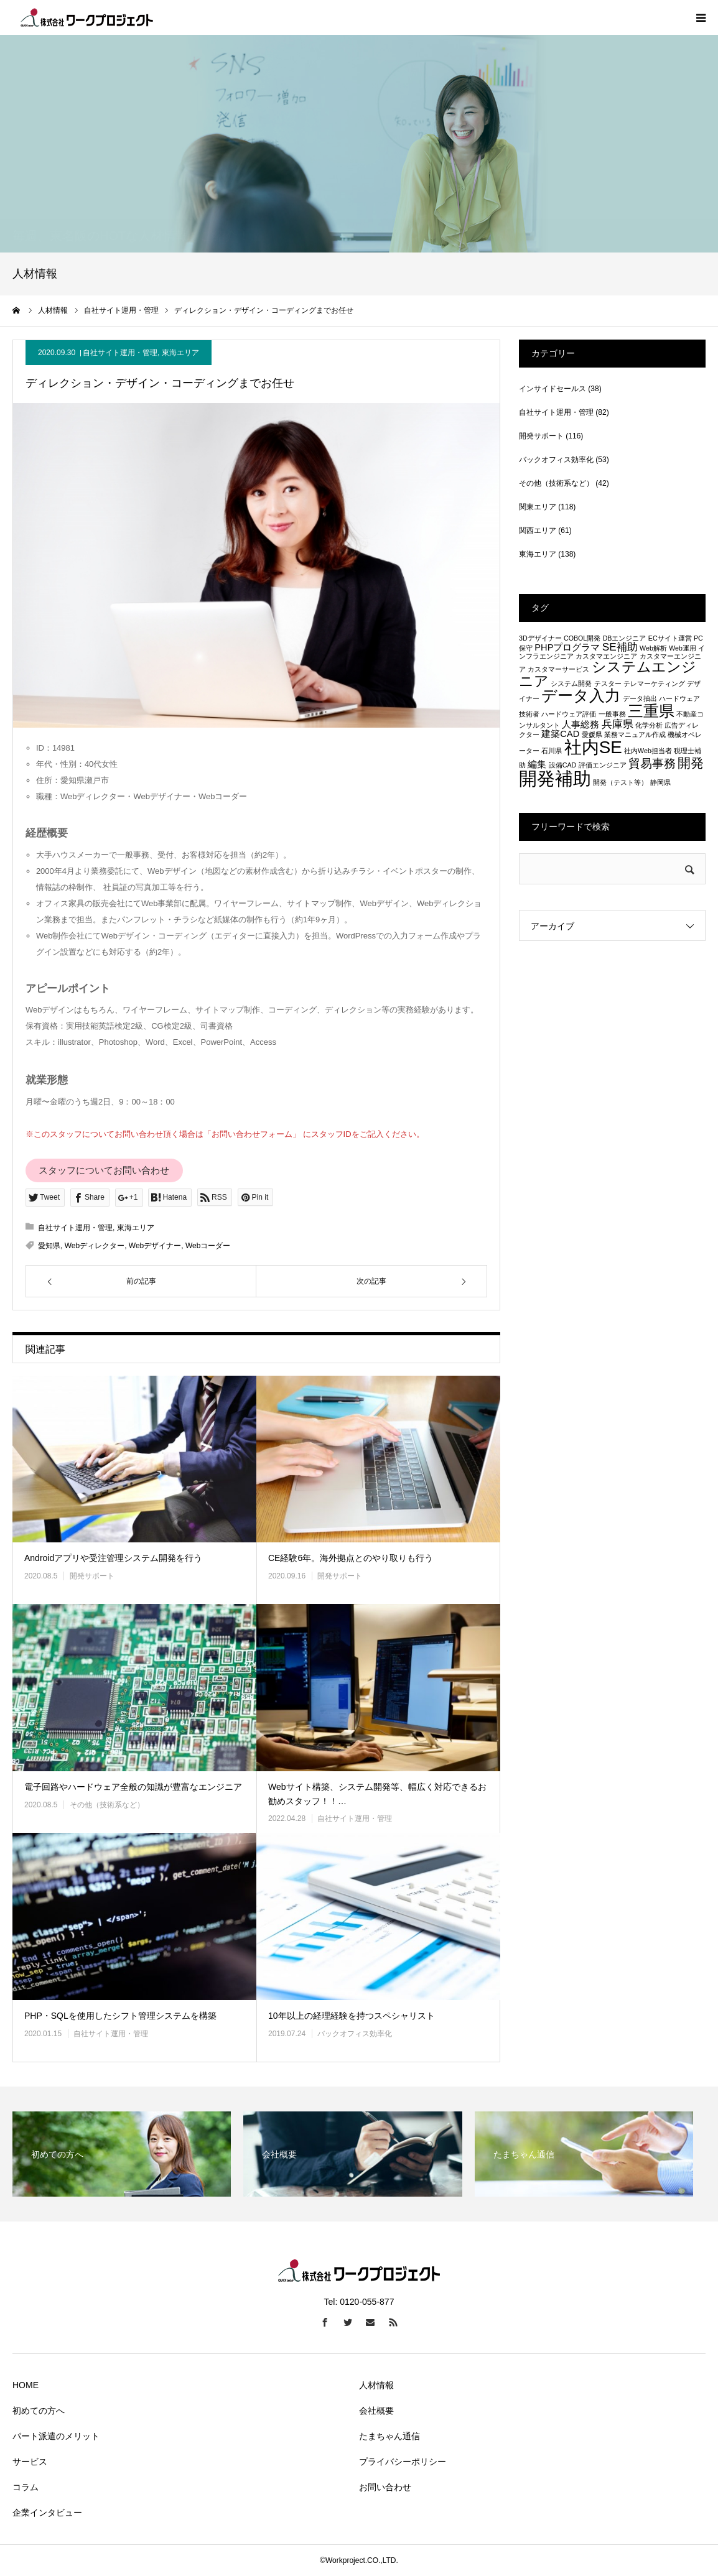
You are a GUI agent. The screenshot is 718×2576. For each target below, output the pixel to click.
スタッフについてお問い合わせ (104, 1170)
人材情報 (376, 2385)
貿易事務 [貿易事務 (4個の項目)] (652, 763)
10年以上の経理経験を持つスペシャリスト (351, 2016)
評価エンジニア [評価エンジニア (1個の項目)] (603, 765)
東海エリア (180, 352)
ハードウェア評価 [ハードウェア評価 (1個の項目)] (568, 714)
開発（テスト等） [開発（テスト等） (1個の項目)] (620, 782)
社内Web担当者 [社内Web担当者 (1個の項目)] (648, 750)
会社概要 (376, 2411)
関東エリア (537, 507)
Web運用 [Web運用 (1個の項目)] (682, 648)
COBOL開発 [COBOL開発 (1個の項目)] (582, 638)
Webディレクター (94, 1245)
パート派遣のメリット (56, 2436)
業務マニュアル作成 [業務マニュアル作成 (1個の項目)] (635, 734)
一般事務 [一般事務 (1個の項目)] (612, 714)
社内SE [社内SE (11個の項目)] (593, 747)
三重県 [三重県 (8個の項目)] (651, 711)
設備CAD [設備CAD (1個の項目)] (563, 765)
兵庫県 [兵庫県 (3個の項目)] (617, 724)
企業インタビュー (47, 2513)
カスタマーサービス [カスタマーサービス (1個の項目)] (558, 669)
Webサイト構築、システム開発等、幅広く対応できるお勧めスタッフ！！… (377, 1793)
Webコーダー (207, 1245)
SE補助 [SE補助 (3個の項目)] (620, 647)
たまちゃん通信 (389, 2436)
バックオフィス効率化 (354, 2033)
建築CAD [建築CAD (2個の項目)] (560, 734)
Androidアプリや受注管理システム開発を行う (113, 1558)
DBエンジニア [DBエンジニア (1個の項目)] (624, 638)
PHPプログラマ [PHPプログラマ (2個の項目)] (567, 647)
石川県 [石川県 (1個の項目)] (551, 750)
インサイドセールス (552, 388)
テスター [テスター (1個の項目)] (608, 683)
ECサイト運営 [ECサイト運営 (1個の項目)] (670, 638)
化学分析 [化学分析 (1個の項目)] (649, 725)
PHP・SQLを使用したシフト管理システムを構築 (120, 2016)
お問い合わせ (385, 2487)
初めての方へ (38, 2411)
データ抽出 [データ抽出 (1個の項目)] (640, 698)
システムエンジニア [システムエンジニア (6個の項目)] (607, 674)
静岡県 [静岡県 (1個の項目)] (660, 782)
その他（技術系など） (107, 1804)
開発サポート (92, 1576)
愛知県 (49, 1245)
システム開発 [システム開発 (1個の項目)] (571, 683)
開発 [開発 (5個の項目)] (691, 763)
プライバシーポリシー (402, 2462)
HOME (25, 2385)
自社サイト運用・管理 (120, 352)
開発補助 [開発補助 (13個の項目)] (555, 778)
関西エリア (537, 530)
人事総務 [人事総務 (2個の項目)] (580, 725)
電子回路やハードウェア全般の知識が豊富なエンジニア (133, 1787)
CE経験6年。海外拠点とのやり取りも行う (350, 1558)
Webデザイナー (155, 1245)
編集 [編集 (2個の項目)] (537, 764)
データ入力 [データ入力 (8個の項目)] (580, 695)
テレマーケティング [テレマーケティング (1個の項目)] (654, 683)
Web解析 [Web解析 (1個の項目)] (653, 648)
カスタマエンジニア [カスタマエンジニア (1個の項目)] (606, 656)
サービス (29, 2462)
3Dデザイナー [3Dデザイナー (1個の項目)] (540, 638)
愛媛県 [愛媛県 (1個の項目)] (592, 734)
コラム (25, 2487)
